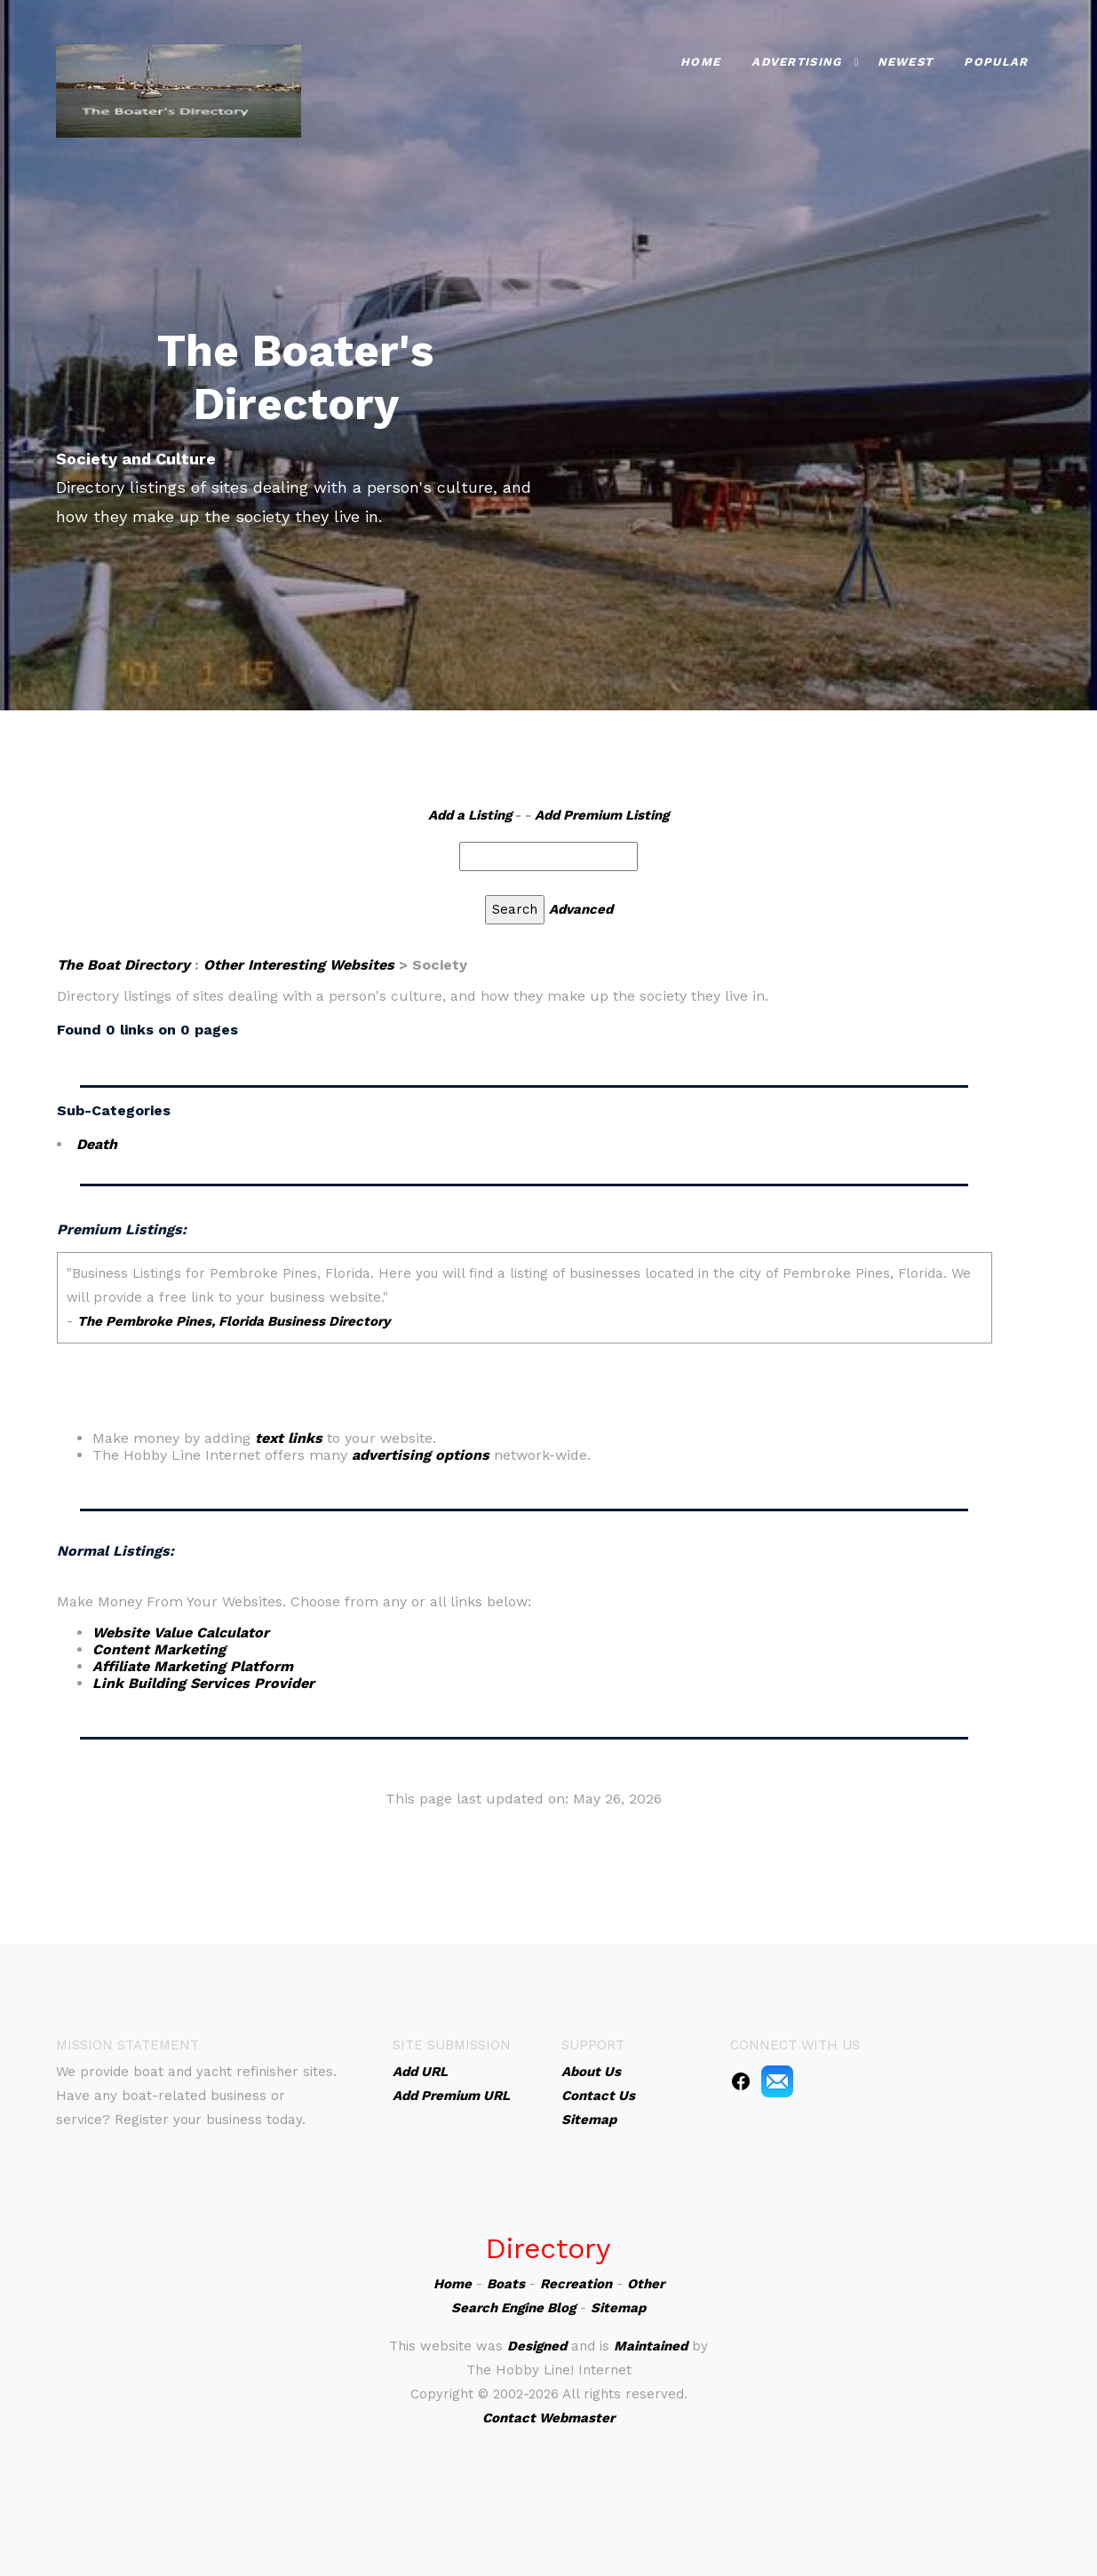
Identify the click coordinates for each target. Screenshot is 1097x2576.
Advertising (796, 61)
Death (96, 1144)
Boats (506, 2284)
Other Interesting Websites (298, 964)
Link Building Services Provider (203, 1683)
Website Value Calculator (180, 1632)
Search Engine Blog (513, 2308)
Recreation (576, 2284)
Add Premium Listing (602, 815)
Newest (906, 61)
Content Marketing (159, 1649)
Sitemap (618, 2308)
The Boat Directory (123, 964)
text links (288, 1438)
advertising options (420, 1455)
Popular (996, 61)
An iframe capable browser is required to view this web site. (524, 1341)
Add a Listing (470, 815)
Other (645, 2284)
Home (700, 61)
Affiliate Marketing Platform (192, 1666)
